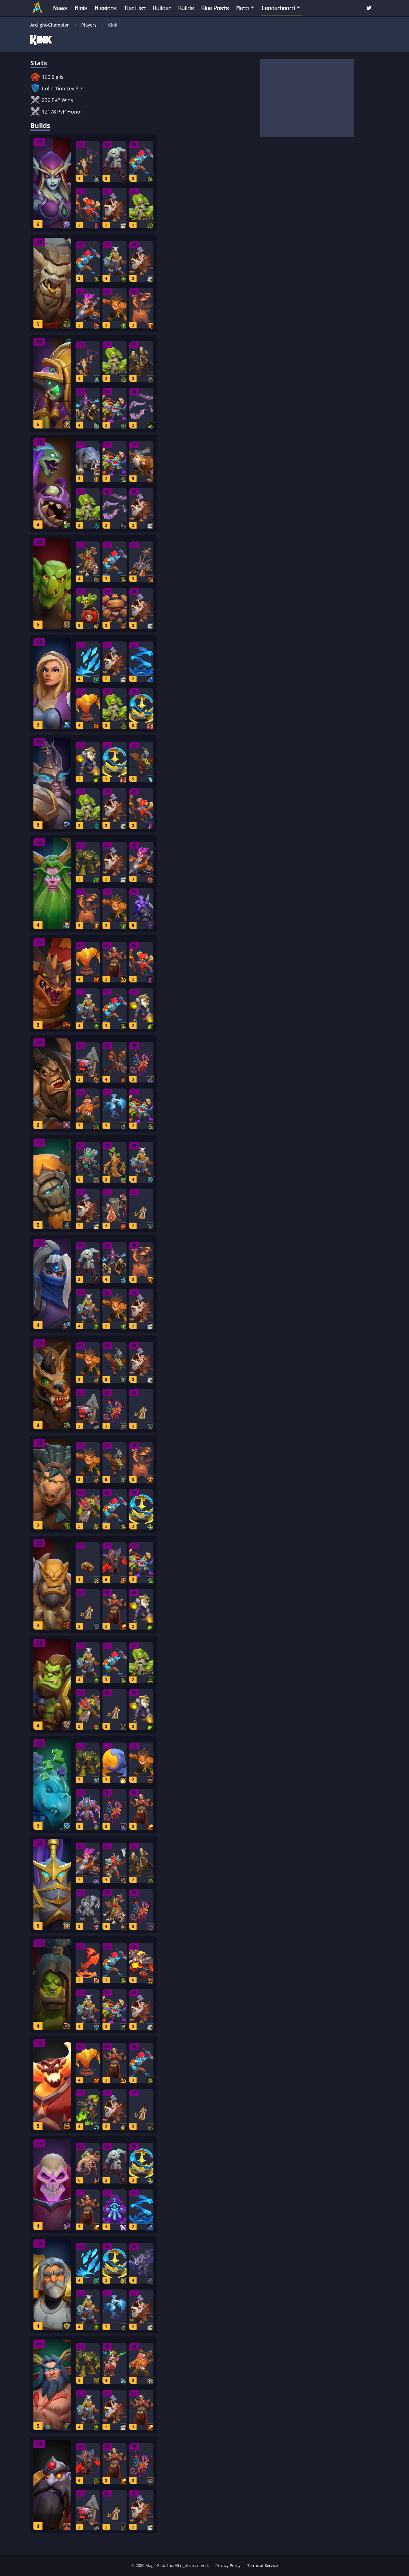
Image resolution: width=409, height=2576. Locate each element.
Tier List (135, 8)
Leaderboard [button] (278, 8)
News (60, 8)
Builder (162, 8)
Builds (186, 8)
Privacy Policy (228, 2565)
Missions (106, 8)
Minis (81, 8)
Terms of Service (262, 2565)
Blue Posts (215, 8)
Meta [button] (243, 8)
